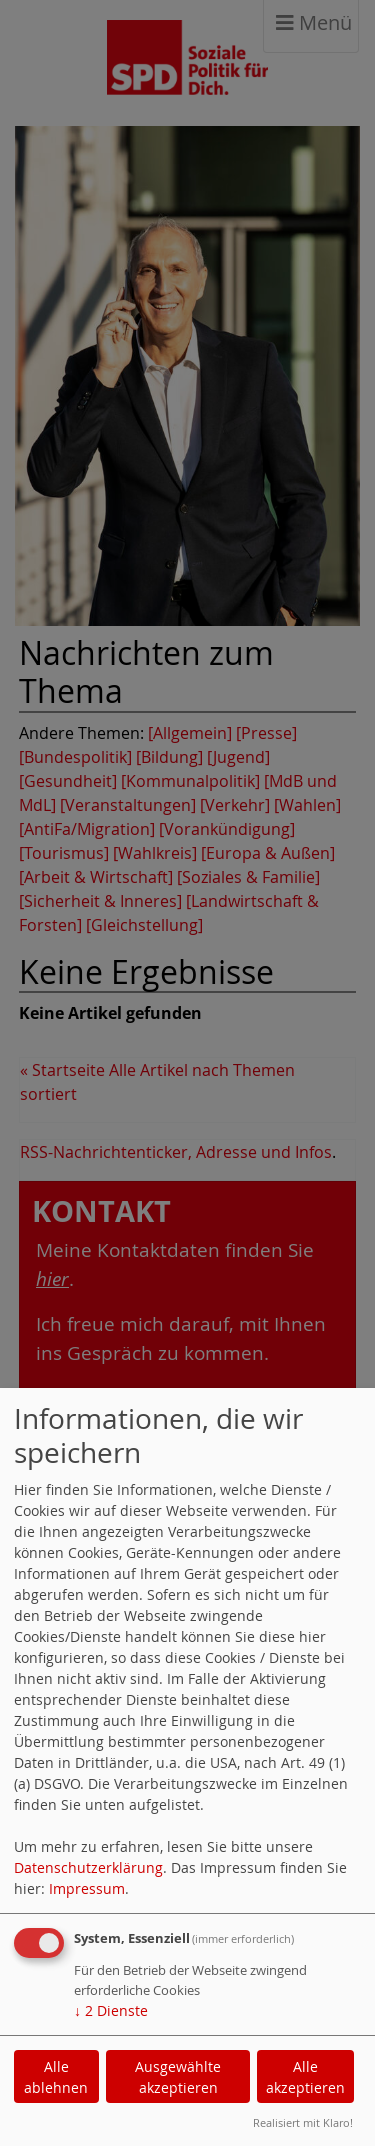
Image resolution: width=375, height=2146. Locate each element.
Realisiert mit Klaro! (303, 2122)
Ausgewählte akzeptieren (178, 2077)
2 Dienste (111, 2010)
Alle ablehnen (56, 2077)
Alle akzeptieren (305, 2077)
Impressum (87, 1888)
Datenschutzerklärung (88, 1867)
